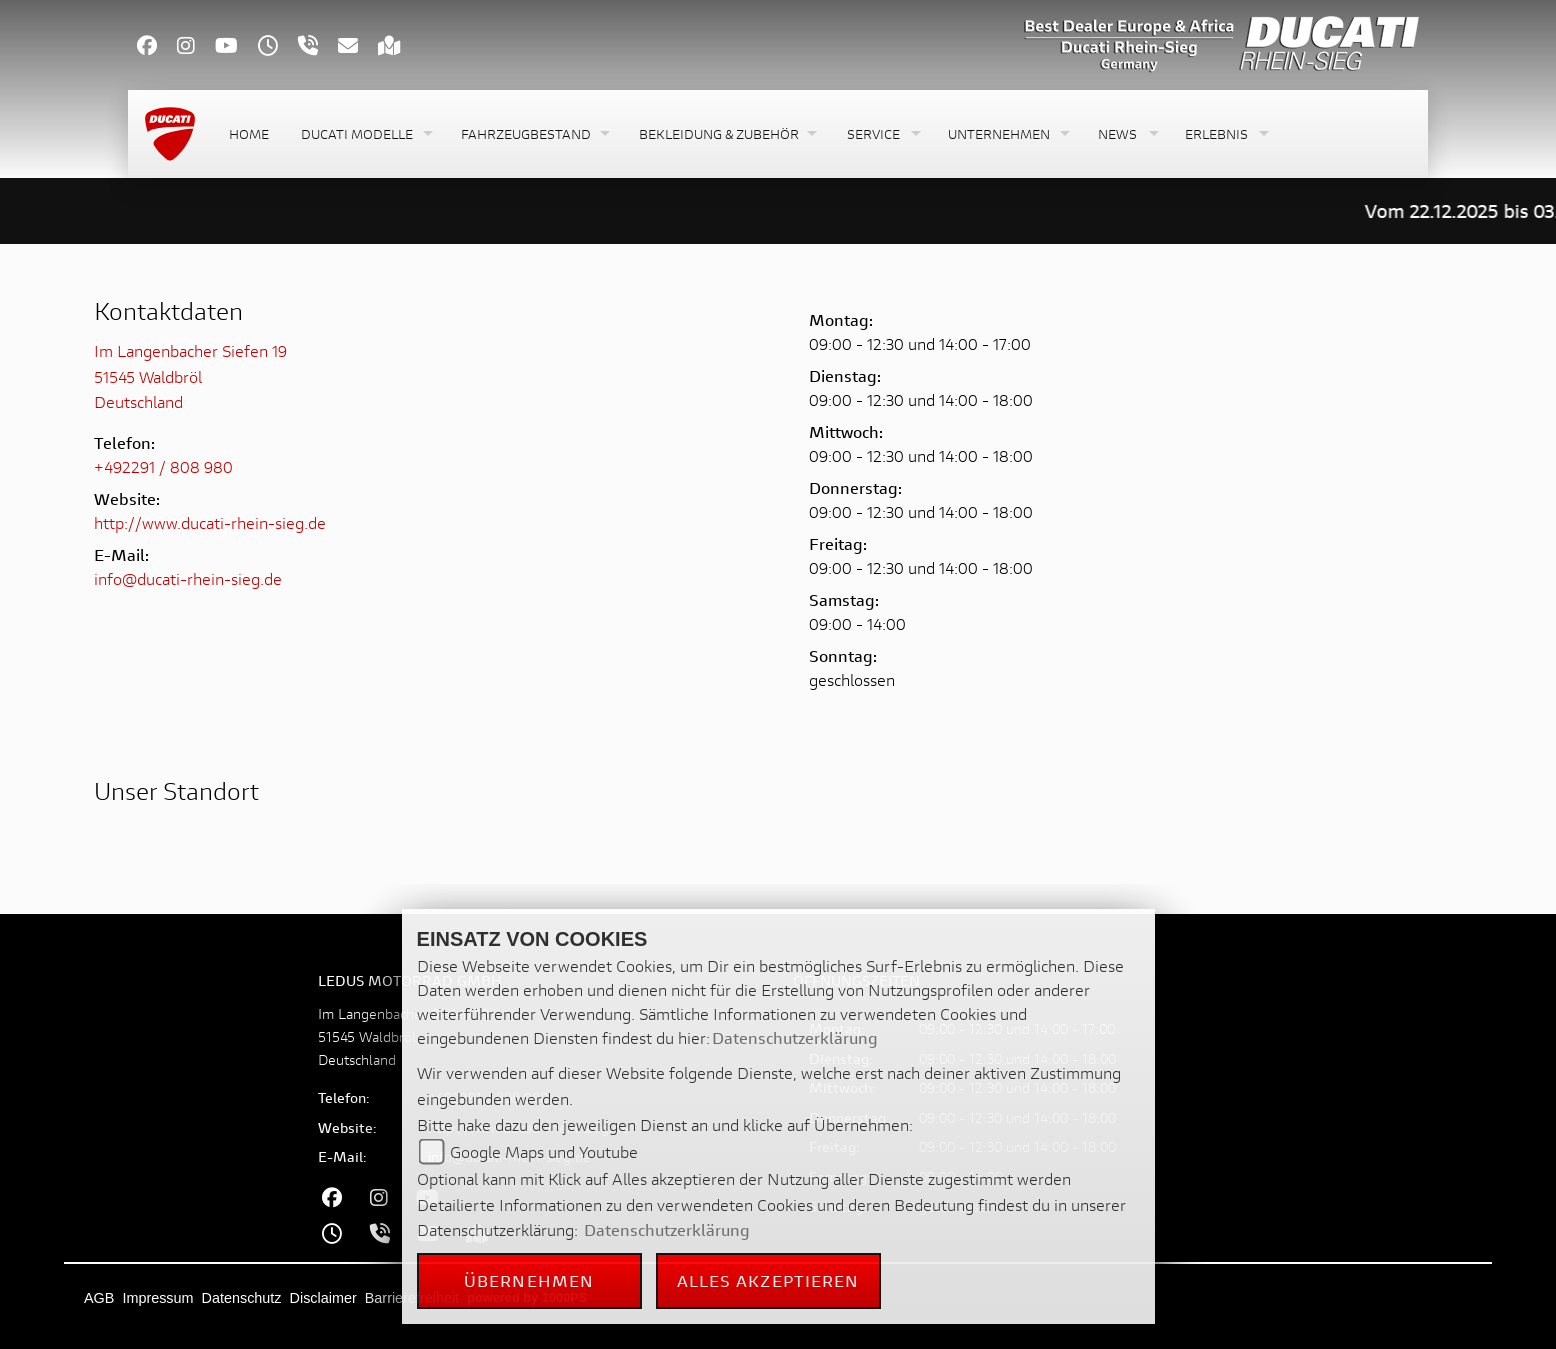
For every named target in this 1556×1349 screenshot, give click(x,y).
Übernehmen (529, 1280)
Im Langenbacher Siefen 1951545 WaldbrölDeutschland (190, 376)
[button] (365, 134)
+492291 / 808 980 (163, 466)
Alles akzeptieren (768, 1280)
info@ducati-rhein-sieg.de (188, 578)
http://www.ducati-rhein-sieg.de (210, 522)
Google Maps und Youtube (544, 1151)
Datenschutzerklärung (795, 1037)
